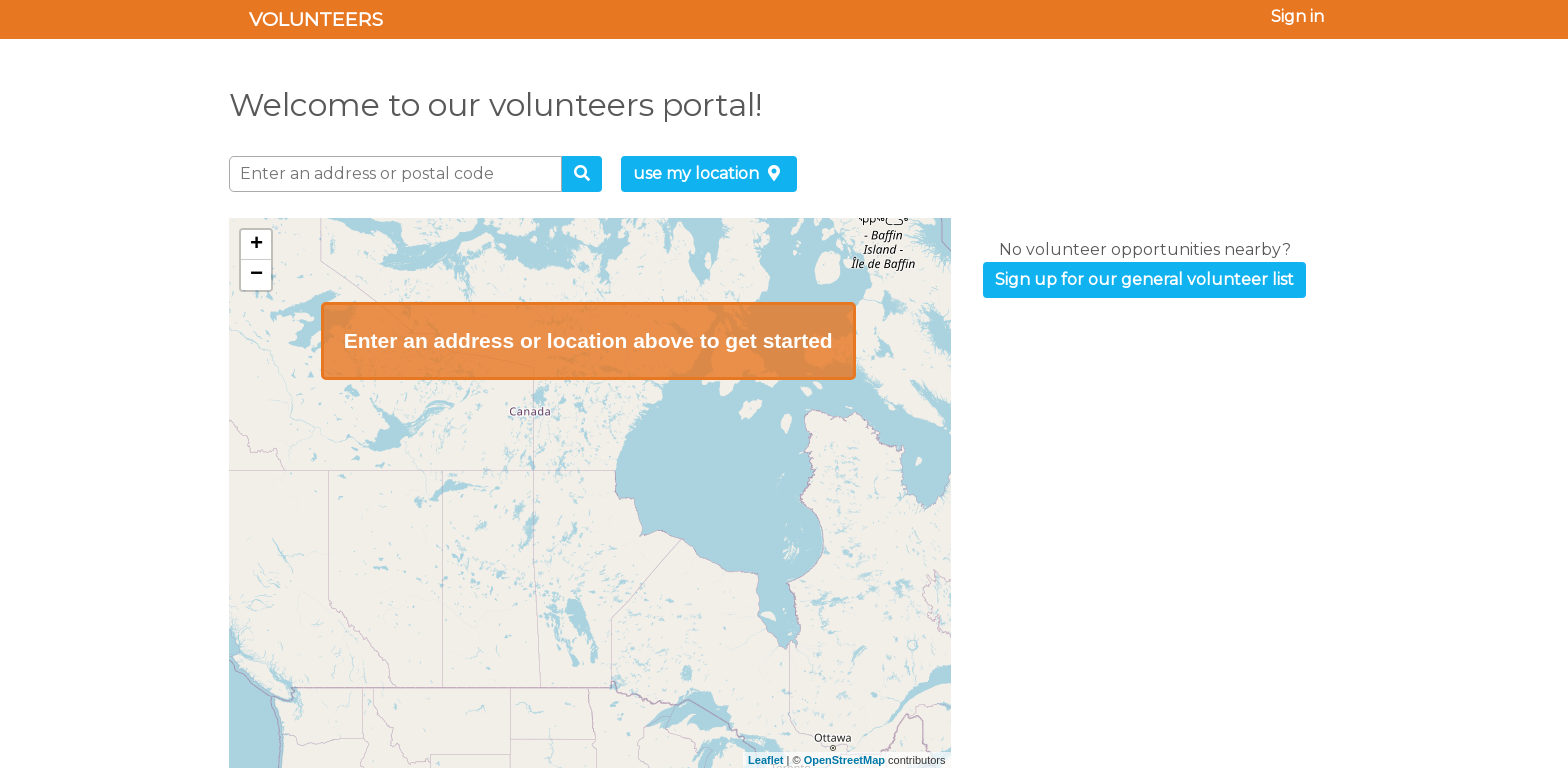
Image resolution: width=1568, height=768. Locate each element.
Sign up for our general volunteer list (1144, 279)
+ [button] (256, 245)
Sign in (1297, 16)
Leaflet (765, 760)
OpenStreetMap (844, 760)
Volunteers (316, 19)
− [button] (256, 275)
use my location (709, 173)
